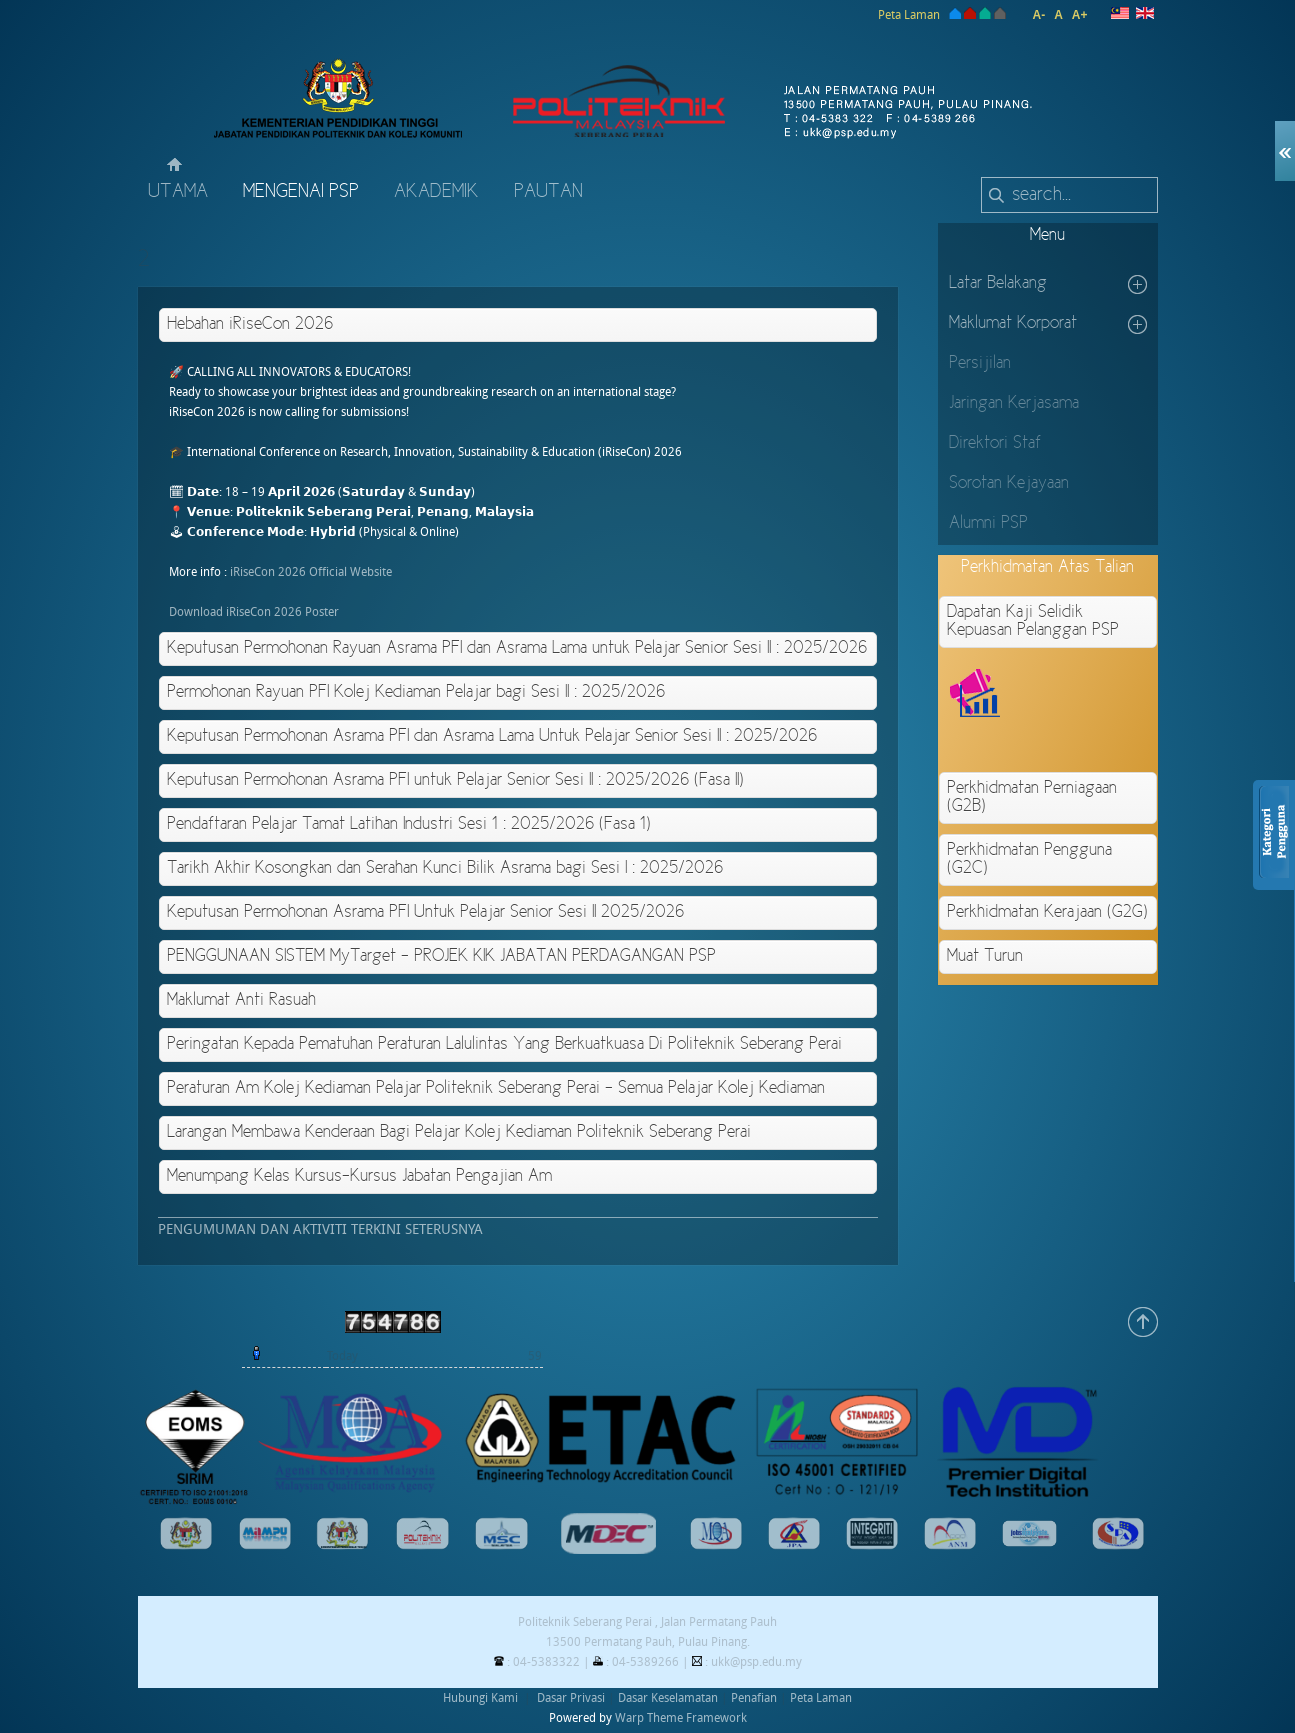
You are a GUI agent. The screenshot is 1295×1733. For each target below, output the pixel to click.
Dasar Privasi (571, 1698)
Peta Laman (909, 15)
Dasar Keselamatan (668, 1698)
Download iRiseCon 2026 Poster (254, 612)
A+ (1080, 15)
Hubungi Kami (480, 1698)
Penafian (754, 1698)
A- (1038, 15)
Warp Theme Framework (681, 1718)
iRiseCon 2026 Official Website (311, 572)
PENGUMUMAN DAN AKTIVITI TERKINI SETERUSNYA (320, 1229)
